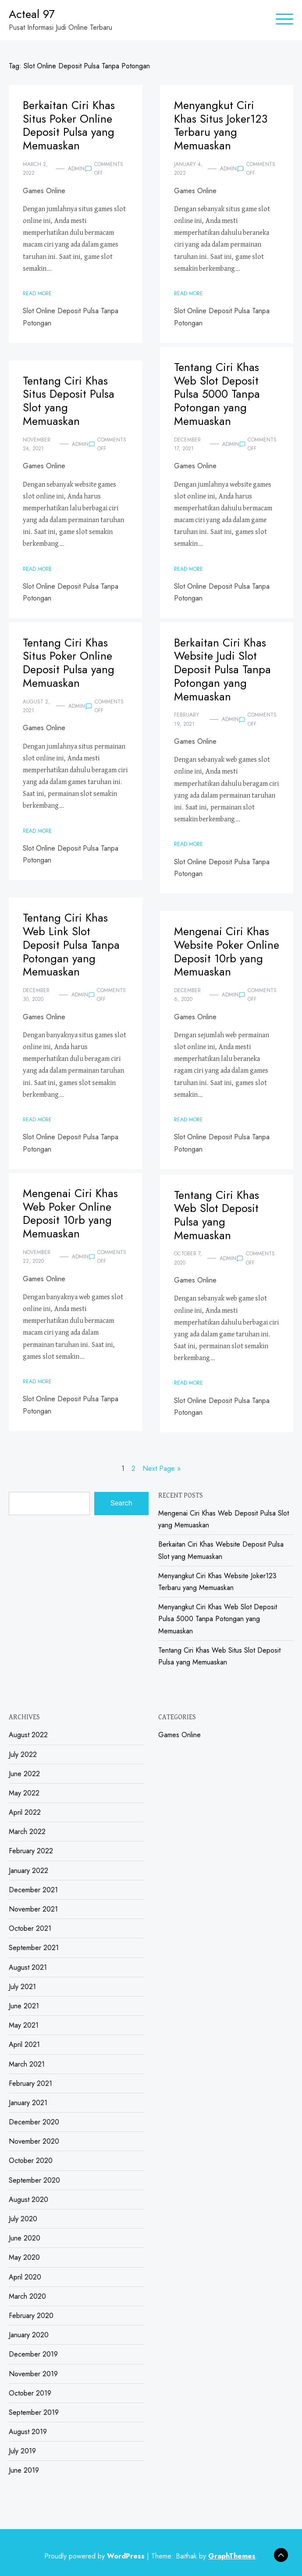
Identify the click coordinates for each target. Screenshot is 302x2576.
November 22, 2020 (36, 1256)
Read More (37, 293)
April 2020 (25, 2277)
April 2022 (25, 1812)
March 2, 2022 (35, 168)
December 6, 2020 (187, 994)
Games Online (44, 191)
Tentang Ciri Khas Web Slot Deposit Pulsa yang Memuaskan (216, 1215)
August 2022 (28, 1735)
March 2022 (27, 1832)
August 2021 (28, 1967)
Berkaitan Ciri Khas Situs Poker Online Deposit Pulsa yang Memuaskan (69, 125)
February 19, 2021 (186, 719)
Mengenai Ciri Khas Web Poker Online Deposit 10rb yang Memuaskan (70, 1213)
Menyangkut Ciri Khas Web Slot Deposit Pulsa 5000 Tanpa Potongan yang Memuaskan (217, 1619)
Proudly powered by (95, 2556)
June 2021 (24, 2006)
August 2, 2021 (36, 706)
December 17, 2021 (187, 444)
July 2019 (22, 2451)
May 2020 (24, 2257)
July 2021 (22, 1987)
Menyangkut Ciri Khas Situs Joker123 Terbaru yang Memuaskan (220, 125)
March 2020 (27, 2296)
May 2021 (24, 2025)
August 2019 (28, 2432)
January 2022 (28, 1871)
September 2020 (34, 2180)
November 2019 (33, 2374)
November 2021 (33, 1909)
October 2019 (30, 2393)
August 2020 (28, 2199)
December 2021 (33, 1890)
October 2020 (31, 2161)
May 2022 (24, 1793)
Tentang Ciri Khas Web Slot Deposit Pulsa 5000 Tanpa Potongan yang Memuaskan (217, 394)
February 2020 (31, 2316)
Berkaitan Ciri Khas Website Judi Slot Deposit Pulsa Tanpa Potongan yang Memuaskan (222, 670)
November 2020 (34, 2141)
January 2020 (29, 2335)
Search (121, 1503)
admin (76, 169)
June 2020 (24, 2238)
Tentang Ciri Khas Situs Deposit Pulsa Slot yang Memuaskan (68, 401)
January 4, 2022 (188, 168)
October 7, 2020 (188, 1258)
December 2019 (33, 2354)
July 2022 (23, 1754)
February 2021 (30, 2083)
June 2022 (24, 1774)
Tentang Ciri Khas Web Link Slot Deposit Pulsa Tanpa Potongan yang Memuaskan (71, 945)
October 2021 (30, 1928)
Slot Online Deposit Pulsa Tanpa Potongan (70, 317)
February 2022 (31, 1851)
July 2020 (23, 2219)
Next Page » (161, 1468)
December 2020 (34, 2122)
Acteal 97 (32, 14)
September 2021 (34, 1948)
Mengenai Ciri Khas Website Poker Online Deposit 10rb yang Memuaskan (226, 951)
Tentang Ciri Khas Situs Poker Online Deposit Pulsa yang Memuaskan (68, 663)
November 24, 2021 (36, 444)
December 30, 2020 (36, 994)
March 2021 (27, 2064)
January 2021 (28, 2103)
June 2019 (24, 2470)
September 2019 (34, 2412)
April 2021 (24, 2044)
